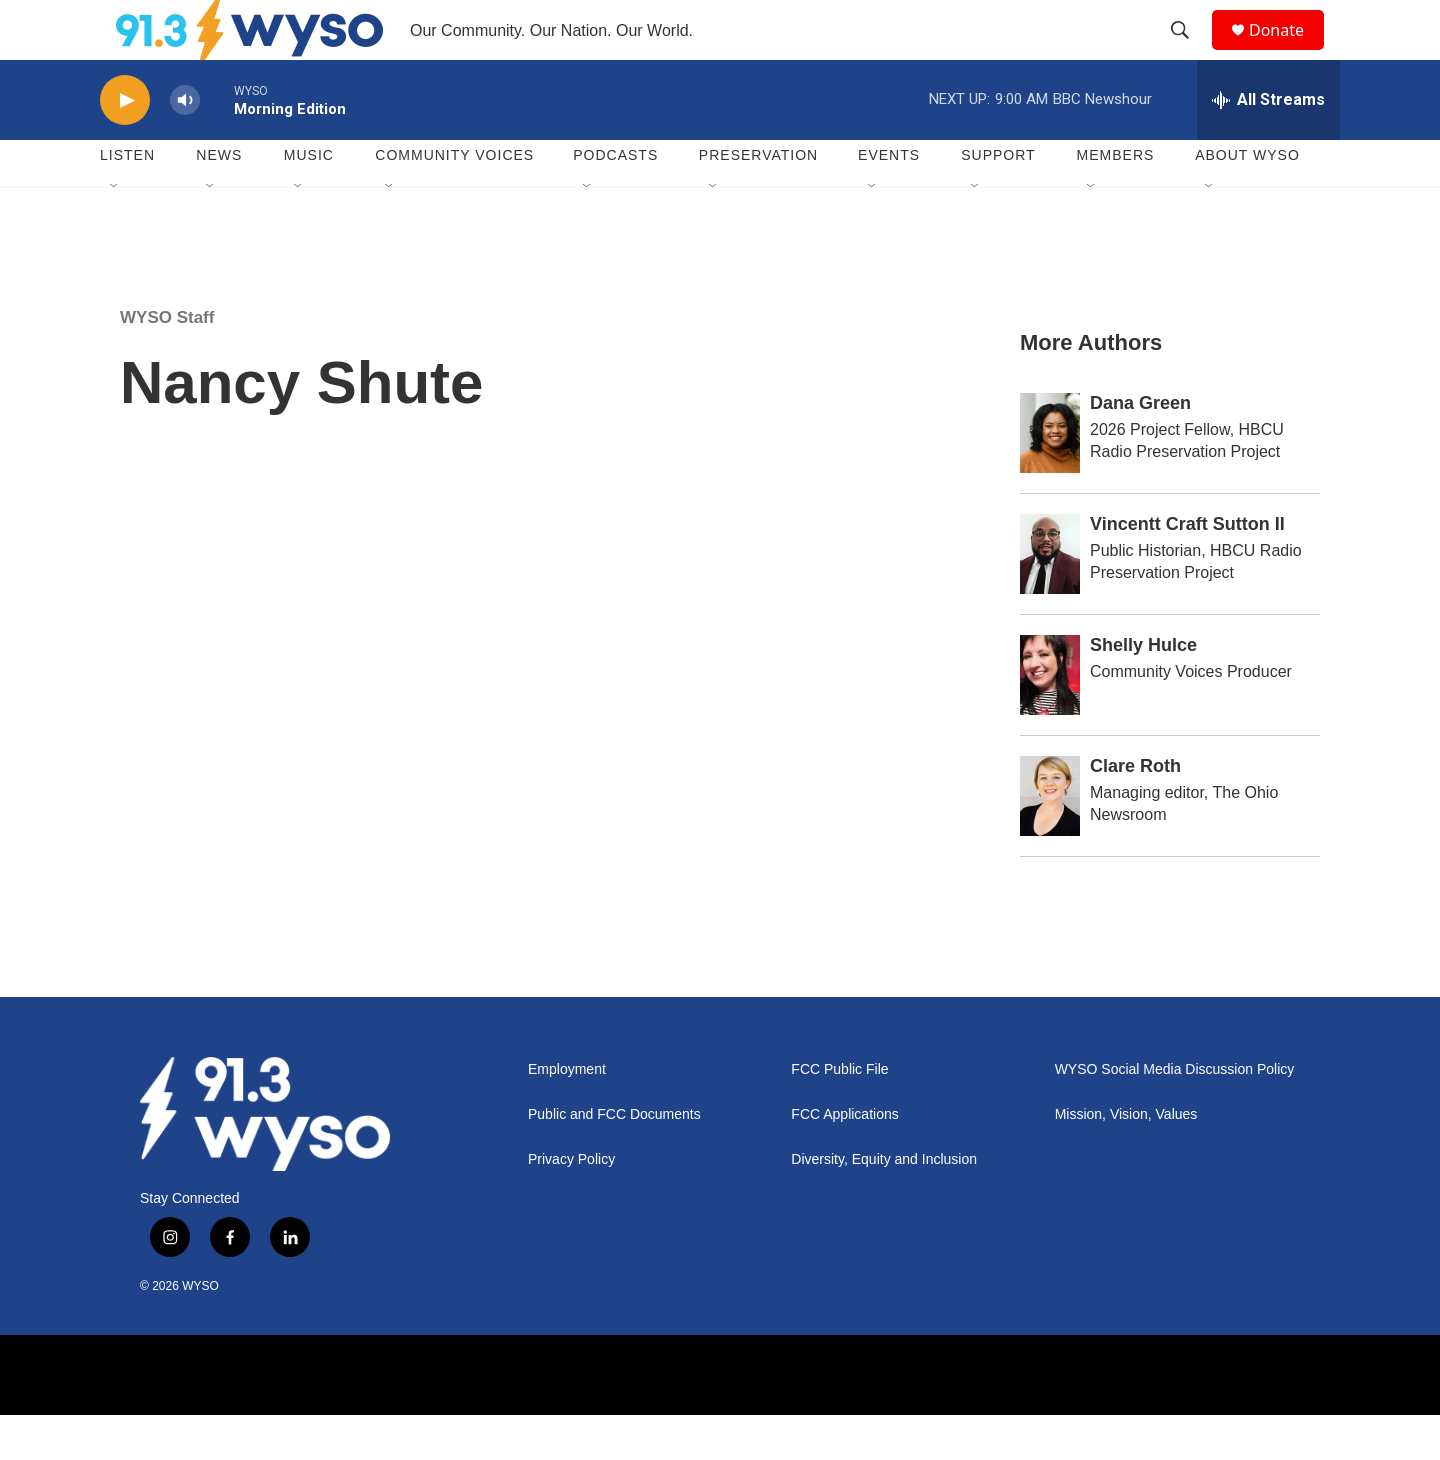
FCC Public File (839, 1114)
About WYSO (1247, 200)
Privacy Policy (571, 1204)
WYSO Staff (167, 362)
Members (1116, 200)
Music (309, 200)
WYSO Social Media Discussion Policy (1175, 1114)
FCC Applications (844, 1159)
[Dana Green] (1050, 478)
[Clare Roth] (1050, 841)
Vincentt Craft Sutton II (1187, 569)
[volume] (185, 145)
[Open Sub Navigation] (115, 232)
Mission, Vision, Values (1126, 1159)
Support (998, 200)
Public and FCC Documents (614, 1159)
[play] (125, 145)
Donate (1289, 52)
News (219, 200)
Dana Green (1140, 448)
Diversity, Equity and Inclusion (884, 1204)
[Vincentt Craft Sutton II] (1050, 599)
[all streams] (1268, 145)
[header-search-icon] (1189, 53)
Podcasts (615, 200)
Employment (567, 1114)
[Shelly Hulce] (1050, 720)
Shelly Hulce (1143, 690)
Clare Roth (1135, 811)
